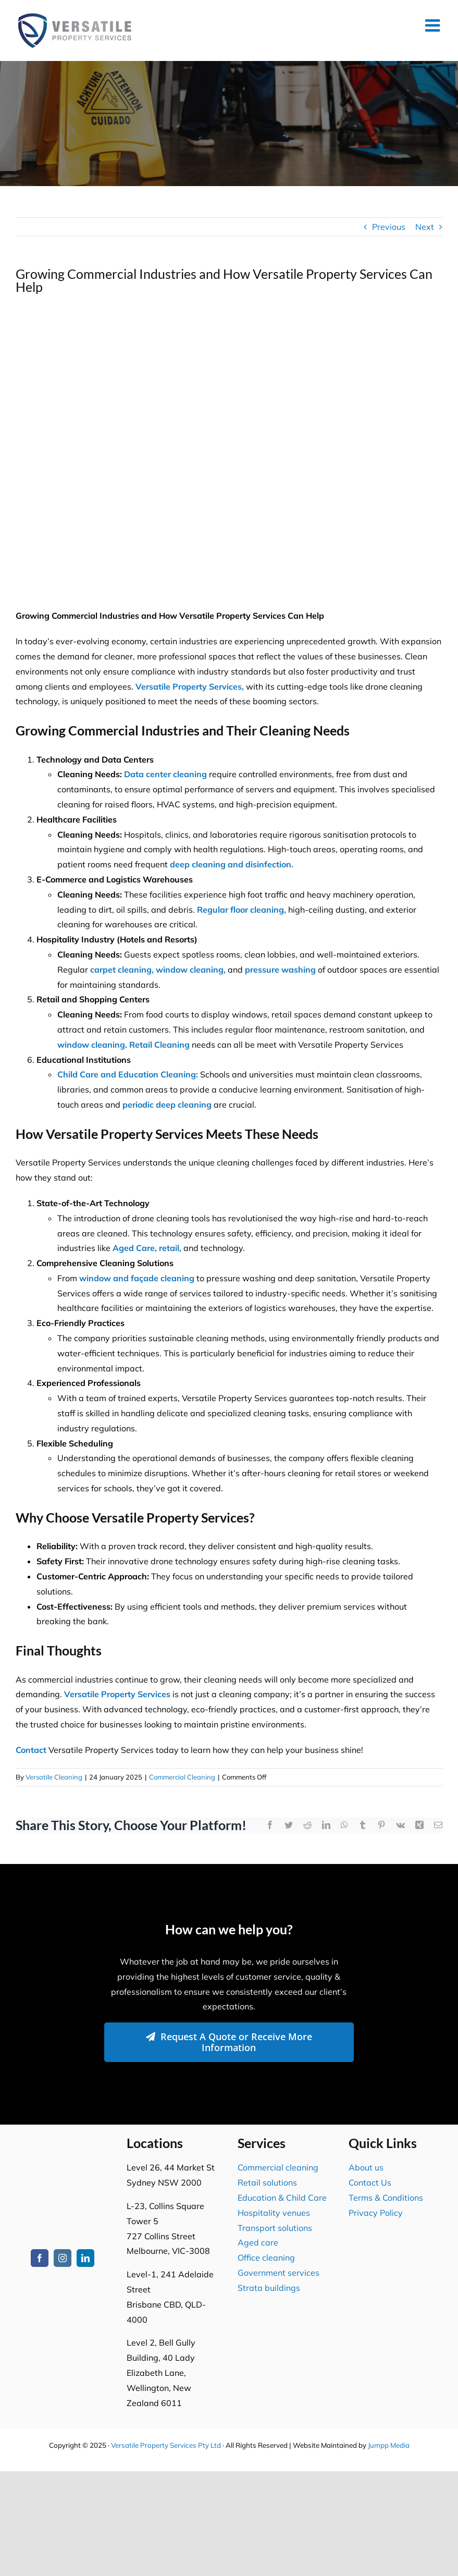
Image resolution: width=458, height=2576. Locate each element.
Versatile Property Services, (189, 686)
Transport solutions (275, 2228)
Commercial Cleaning (182, 1777)
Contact (31, 1750)
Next (424, 227)
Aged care (258, 2242)
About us (366, 2167)
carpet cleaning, (122, 969)
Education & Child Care (282, 2197)
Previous (388, 227)
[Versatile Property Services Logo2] (62, 2149)
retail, (170, 1248)
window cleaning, (191, 969)
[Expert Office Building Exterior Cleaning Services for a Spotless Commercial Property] (229, 450)
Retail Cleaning (159, 1044)
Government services (278, 2272)
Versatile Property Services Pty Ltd (166, 2445)
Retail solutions (267, 2182)
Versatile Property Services (117, 1694)
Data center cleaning (165, 774)
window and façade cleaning (136, 1278)
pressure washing (280, 969)
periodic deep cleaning (167, 1104)
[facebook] (39, 2258)
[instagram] (62, 2258)
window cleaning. (92, 1044)
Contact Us (370, 2182)
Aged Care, (135, 1248)
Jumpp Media (389, 2445)
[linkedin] (85, 2258)
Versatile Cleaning (54, 1777)
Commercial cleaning (278, 2167)
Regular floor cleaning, (241, 909)
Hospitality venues (274, 2212)
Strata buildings (269, 2288)
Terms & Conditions (386, 2197)
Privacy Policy (376, 2212)
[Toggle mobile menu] (433, 25)
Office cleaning (266, 2257)
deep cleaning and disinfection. (231, 864)
